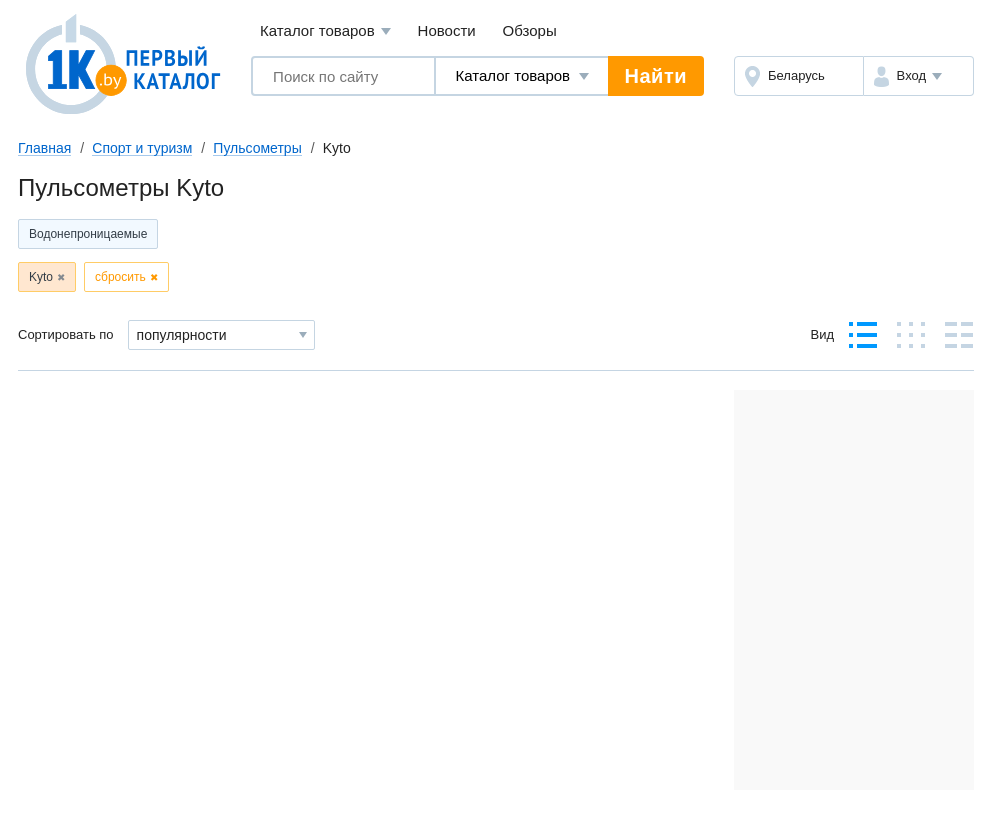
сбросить (120, 277)
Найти (656, 76)
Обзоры (530, 30)
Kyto (41, 277)
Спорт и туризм (142, 148)
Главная (44, 148)
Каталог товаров (325, 31)
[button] (918, 76)
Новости (447, 30)
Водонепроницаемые (88, 234)
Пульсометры (257, 148)
